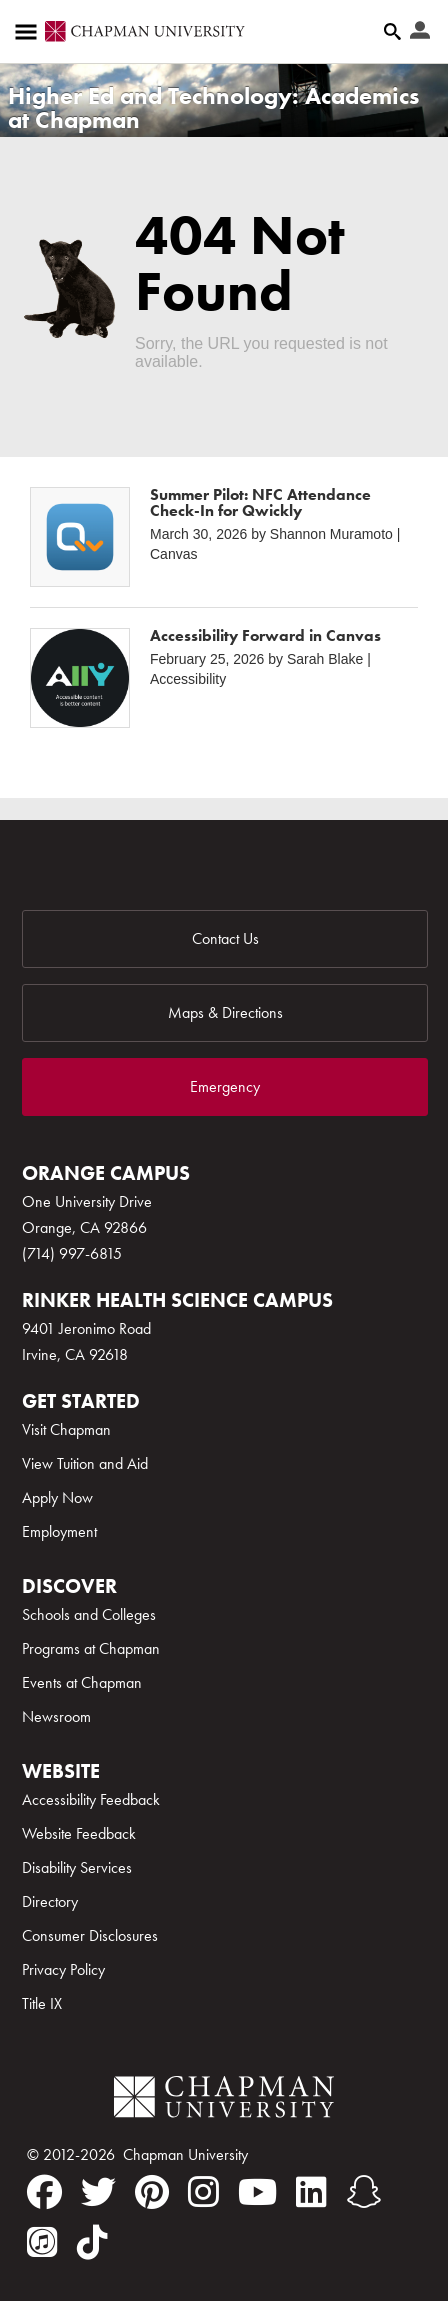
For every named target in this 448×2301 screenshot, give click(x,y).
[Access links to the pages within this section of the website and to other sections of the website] (30, 32)
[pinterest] (152, 2192)
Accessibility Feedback (91, 1799)
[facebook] (44, 2192)
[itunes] (42, 2242)
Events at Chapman (82, 1682)
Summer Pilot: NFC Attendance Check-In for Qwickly (260, 502)
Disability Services (77, 1867)
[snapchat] (363, 2192)
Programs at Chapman (91, 1648)
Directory (50, 1901)
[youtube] (257, 2192)
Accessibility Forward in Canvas (265, 635)
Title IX (42, 2003)
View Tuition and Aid (85, 1463)
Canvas (173, 554)
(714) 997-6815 (72, 1253)
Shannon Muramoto (331, 534)
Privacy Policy (63, 1969)
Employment (59, 1531)
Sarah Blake (325, 659)
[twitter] (98, 2192)
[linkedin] (311, 2192)
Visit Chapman (66, 1429)
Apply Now (57, 1497)
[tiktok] (92, 2242)
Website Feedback (79, 1833)
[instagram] (203, 2192)
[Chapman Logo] (224, 2100)
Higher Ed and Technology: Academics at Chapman (213, 107)
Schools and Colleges (89, 1614)
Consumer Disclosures (90, 1935)
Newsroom (56, 1716)
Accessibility (188, 679)
